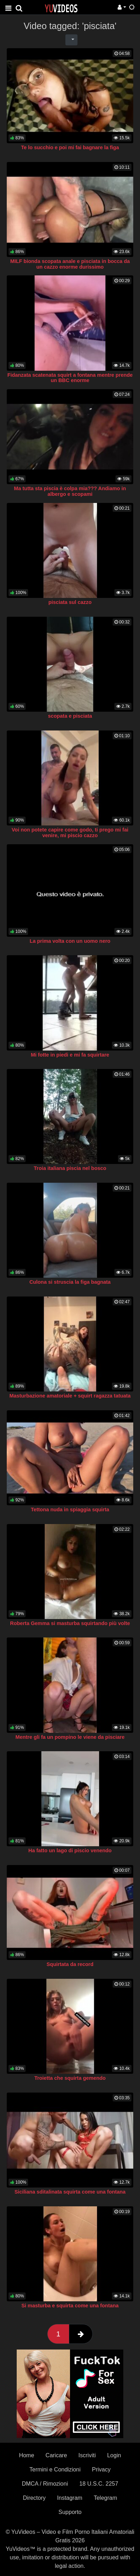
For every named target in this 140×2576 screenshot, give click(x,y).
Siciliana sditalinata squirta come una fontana (70, 2192)
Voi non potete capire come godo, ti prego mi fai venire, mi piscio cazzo (70, 832)
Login (114, 2455)
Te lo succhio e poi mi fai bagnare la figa (70, 147)
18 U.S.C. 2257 (98, 2484)
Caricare (56, 2455)
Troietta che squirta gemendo (70, 2078)
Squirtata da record (70, 1964)
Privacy (101, 2469)
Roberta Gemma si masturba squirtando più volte (70, 1623)
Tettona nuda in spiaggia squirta (70, 1509)
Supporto (70, 2512)
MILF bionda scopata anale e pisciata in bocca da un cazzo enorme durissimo (70, 264)
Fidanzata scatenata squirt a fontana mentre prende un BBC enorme (70, 377)
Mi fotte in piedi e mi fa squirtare (70, 1055)
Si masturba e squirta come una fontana (70, 2305)
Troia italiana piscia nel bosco (70, 1168)
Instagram (69, 2498)
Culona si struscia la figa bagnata (70, 1282)
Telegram (105, 2498)
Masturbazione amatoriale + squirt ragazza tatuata (69, 1396)
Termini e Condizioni (55, 2469)
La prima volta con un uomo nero (69, 941)
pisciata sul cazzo (70, 602)
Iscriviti (87, 2455)
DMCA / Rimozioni (45, 2484)
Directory (34, 2498)
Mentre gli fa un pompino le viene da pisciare (69, 1737)
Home (26, 2455)
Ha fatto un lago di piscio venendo (70, 1850)
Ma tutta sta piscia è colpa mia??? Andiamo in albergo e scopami (70, 491)
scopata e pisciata (70, 716)
